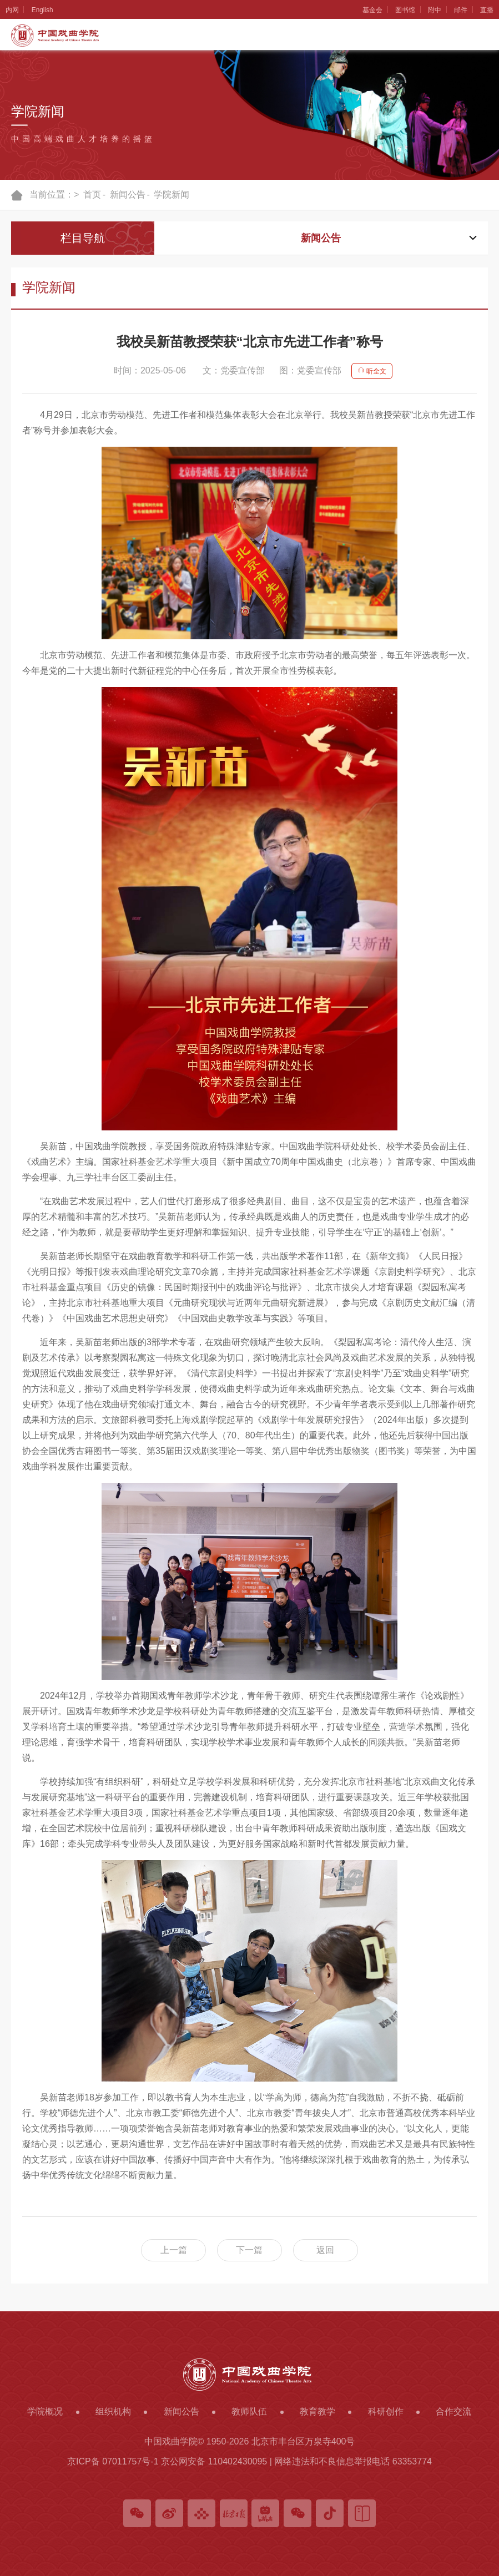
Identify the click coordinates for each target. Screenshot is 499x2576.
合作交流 (453, 2411)
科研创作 (386, 2411)
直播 (486, 10)
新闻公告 (127, 194)
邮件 (460, 10)
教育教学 (317, 2411)
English (43, 10)
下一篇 (249, 2250)
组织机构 (113, 2411)
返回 (327, 2250)
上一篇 (172, 2250)
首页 (92, 194)
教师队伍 (249, 2411)
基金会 (370, 10)
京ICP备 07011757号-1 (113, 2461)
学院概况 (45, 2411)
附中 (433, 10)
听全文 (371, 371)
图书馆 (404, 10)
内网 (12, 10)
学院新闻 (171, 194)
